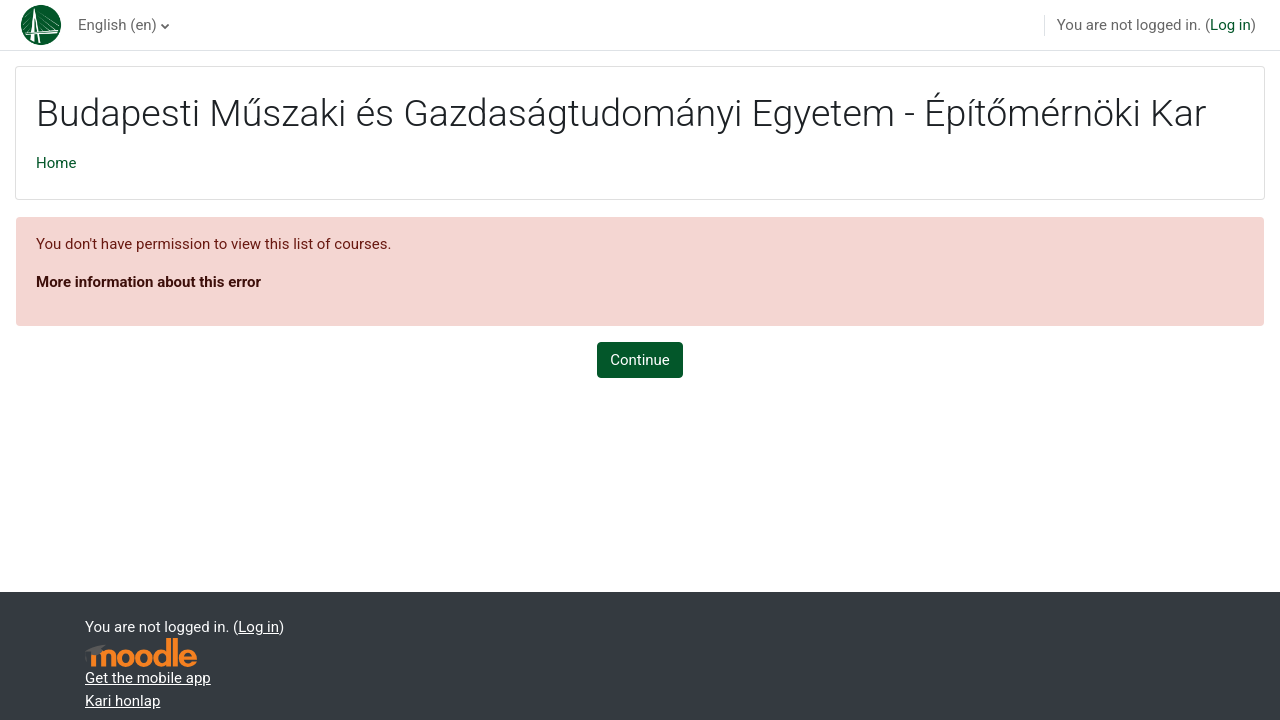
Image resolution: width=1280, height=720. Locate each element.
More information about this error (148, 282)
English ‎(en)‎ (117, 25)
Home (56, 163)
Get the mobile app (148, 678)
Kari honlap (122, 701)
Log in (1230, 25)
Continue (640, 360)
